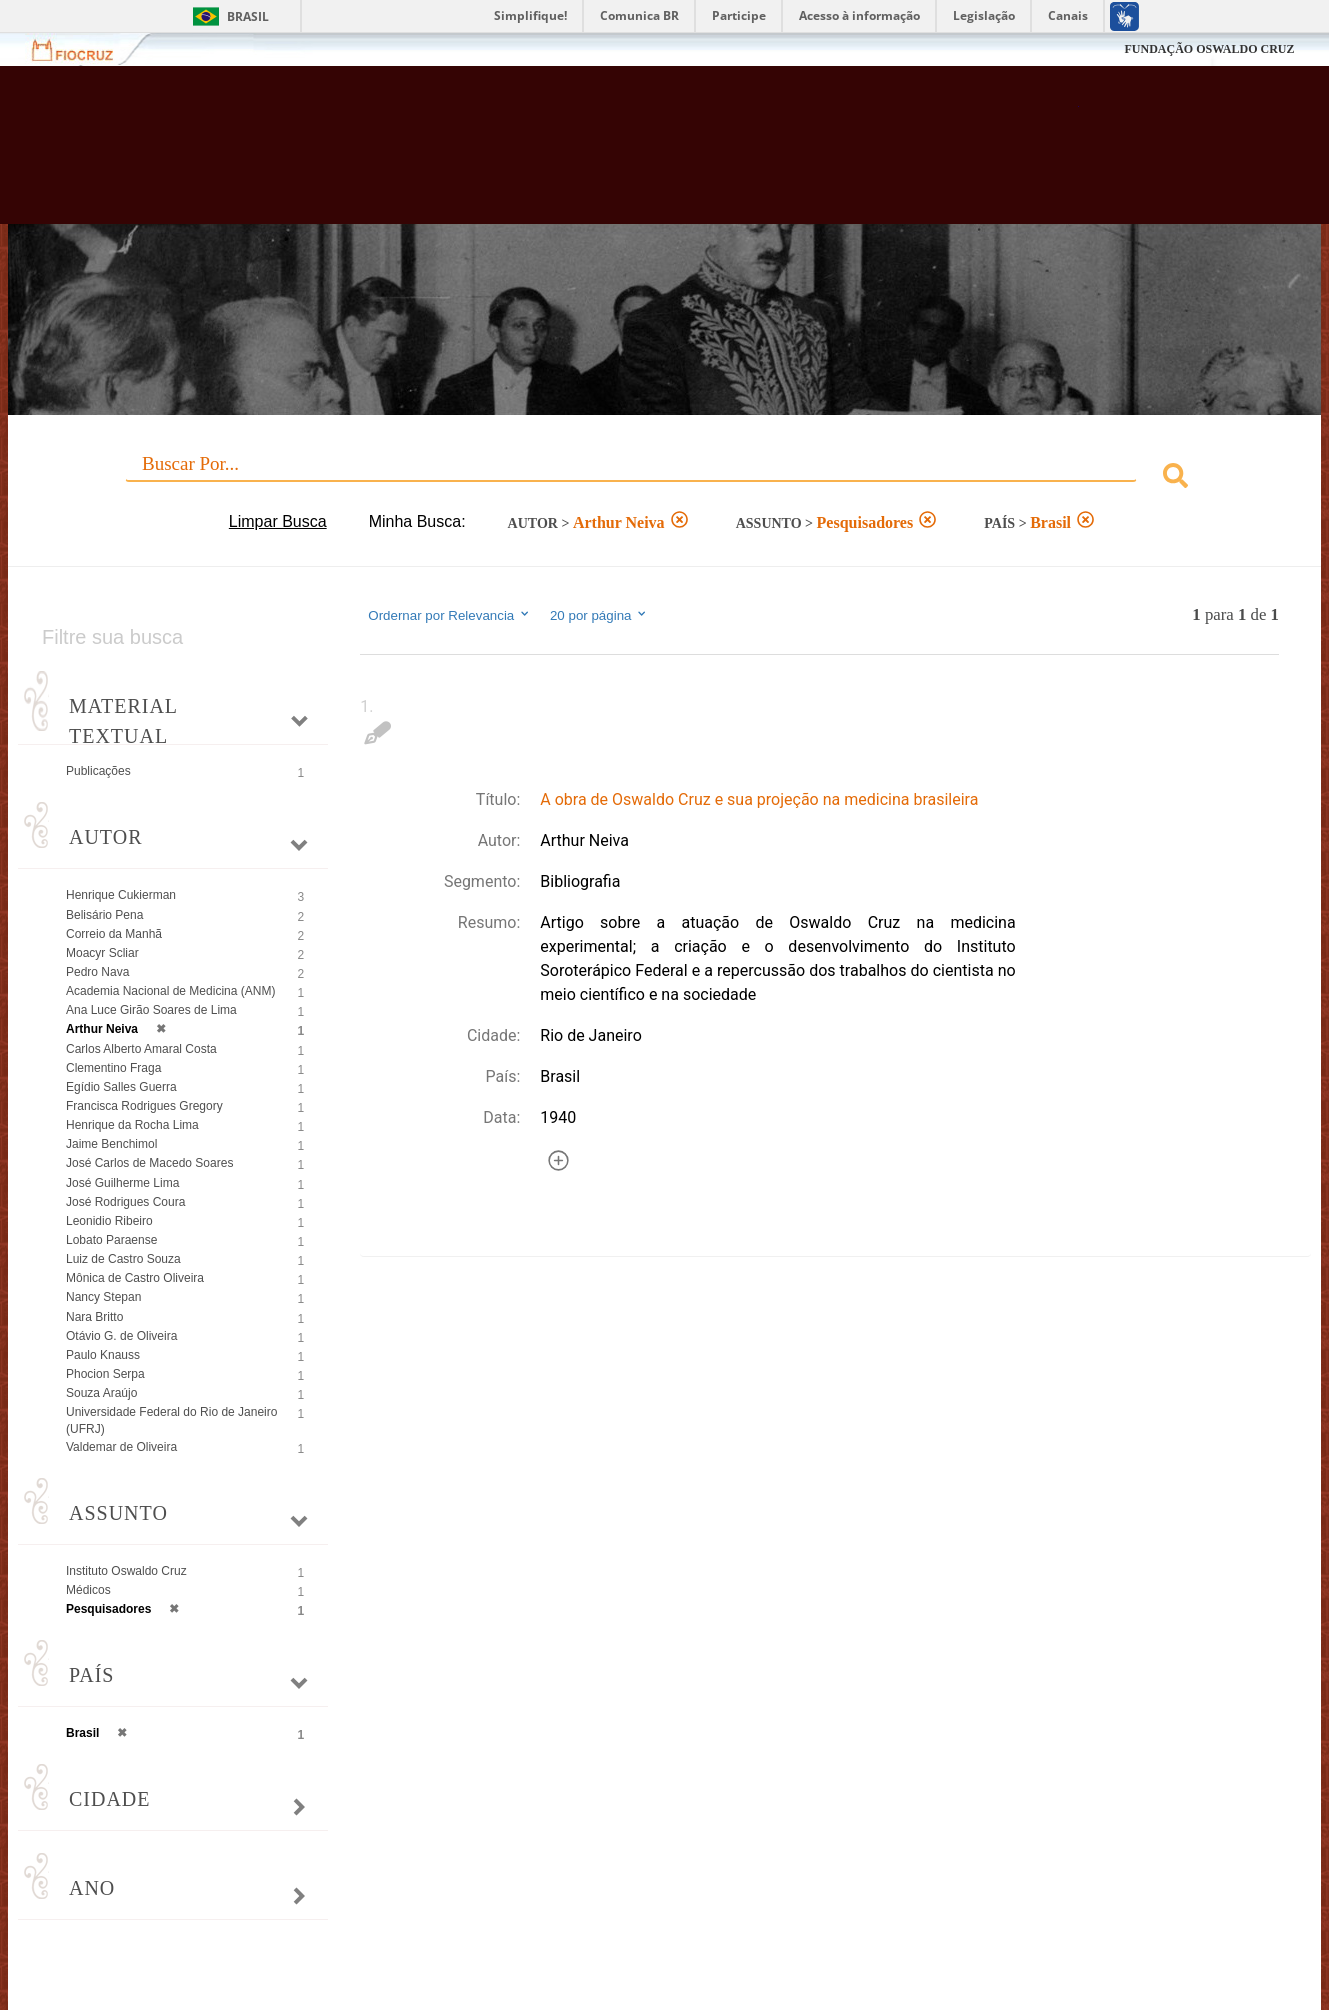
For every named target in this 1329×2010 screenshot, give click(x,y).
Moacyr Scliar (102, 953)
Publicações (98, 771)
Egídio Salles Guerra (121, 1087)
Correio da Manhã (114, 934)
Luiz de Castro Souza (123, 1259)
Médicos (88, 1590)
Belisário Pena (104, 915)
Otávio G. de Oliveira (121, 1336)
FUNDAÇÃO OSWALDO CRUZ (1209, 49)
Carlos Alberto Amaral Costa (141, 1049)
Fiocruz (84, 49)
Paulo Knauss (103, 1355)
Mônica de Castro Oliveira (135, 1278)
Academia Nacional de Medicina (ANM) (170, 991)
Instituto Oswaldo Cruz (126, 1571)
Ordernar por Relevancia (449, 615)
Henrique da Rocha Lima (132, 1125)
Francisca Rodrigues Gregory (144, 1106)
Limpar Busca (278, 521)
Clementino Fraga (113, 1068)
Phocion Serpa (105, 1374)
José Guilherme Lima (122, 1183)
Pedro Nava (97, 972)
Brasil (248, 16)
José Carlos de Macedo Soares (149, 1163)
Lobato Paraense (111, 1240)
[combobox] (664, 478)
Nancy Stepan (103, 1297)
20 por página (599, 615)
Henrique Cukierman (121, 895)
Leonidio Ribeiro (109, 1221)
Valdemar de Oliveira (121, 1447)
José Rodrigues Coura (125, 1202)
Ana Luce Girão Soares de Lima (151, 1010)
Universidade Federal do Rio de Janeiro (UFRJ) (171, 1420)
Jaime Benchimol (111, 1144)
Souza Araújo (101, 1393)
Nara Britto (94, 1317)
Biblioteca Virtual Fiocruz (580, 155)
